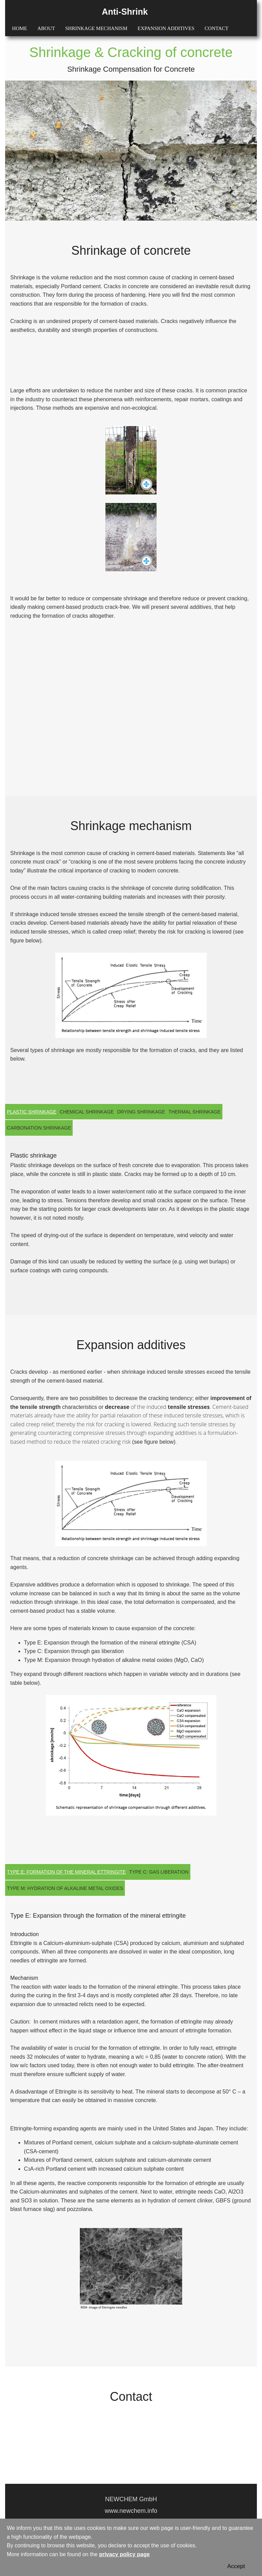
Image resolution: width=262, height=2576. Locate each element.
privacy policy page (124, 2554)
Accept (236, 2566)
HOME (19, 28)
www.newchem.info (131, 2510)
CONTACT (217, 28)
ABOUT (46, 28)
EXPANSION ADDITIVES (165, 28)
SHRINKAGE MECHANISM (96, 28)
